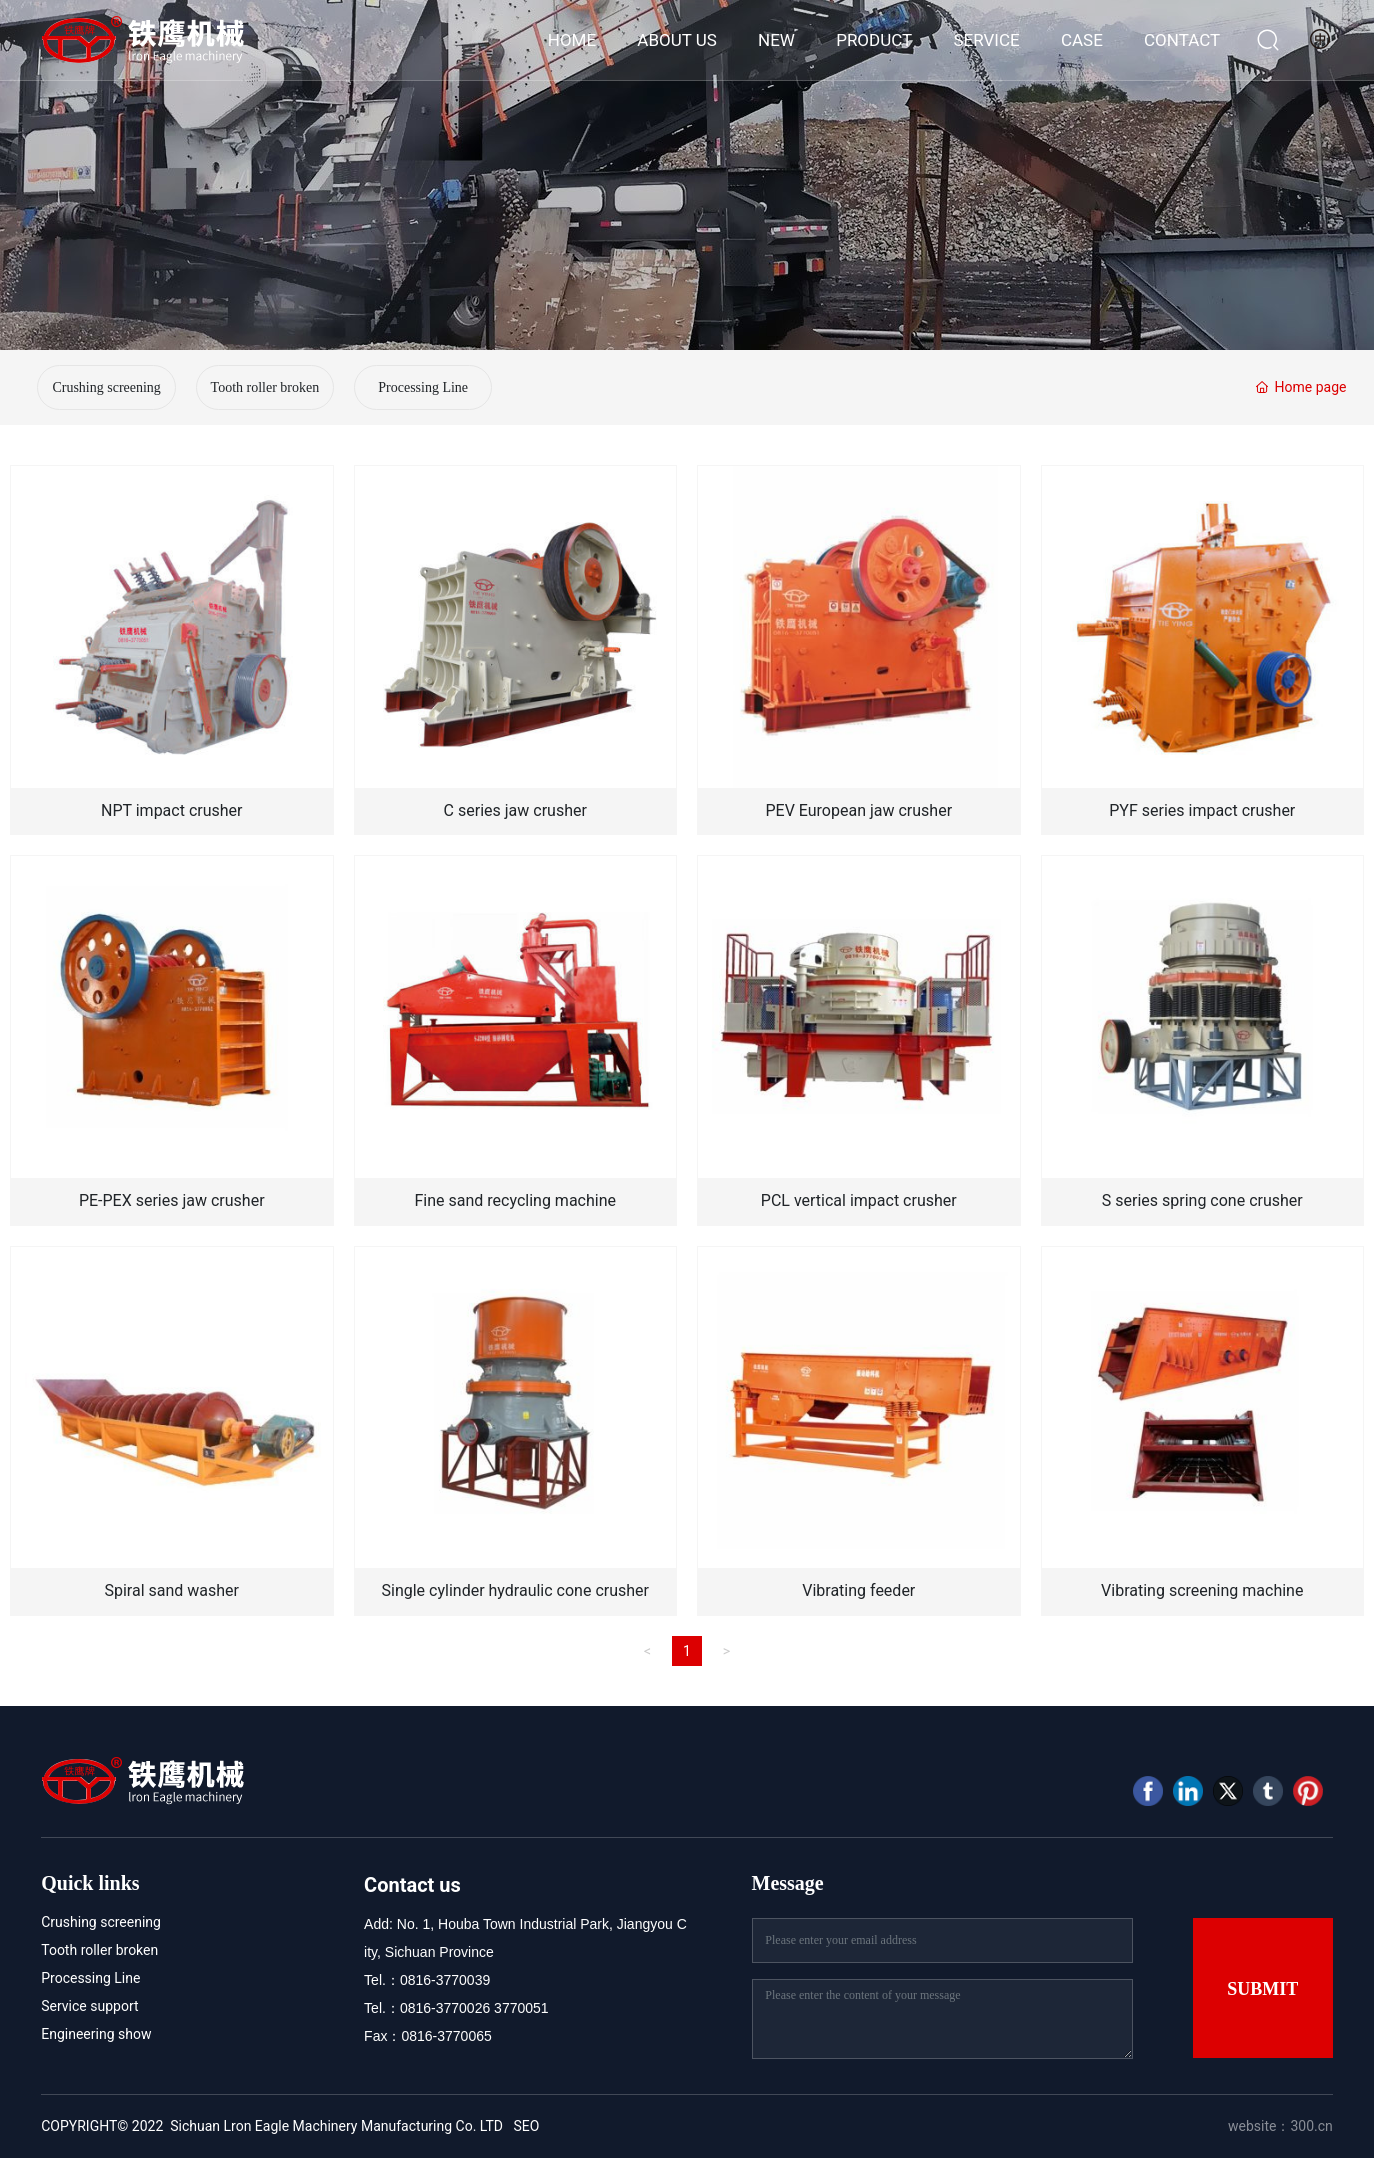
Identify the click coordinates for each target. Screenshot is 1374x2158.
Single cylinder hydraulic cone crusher (515, 1590)
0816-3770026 (445, 2008)
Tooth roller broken (265, 387)
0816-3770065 (446, 2036)
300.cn (1311, 2126)
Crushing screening (106, 387)
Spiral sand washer (171, 1590)
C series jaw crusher (515, 810)
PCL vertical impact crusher (859, 1200)
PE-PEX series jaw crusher (172, 1200)
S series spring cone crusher (1202, 1200)
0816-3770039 (445, 1980)
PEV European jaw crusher (858, 810)
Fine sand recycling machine (516, 1200)
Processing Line (423, 387)
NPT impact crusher (172, 810)
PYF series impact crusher (1202, 810)
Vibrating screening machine (1202, 1590)
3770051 (521, 2008)
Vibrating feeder (858, 1590)
